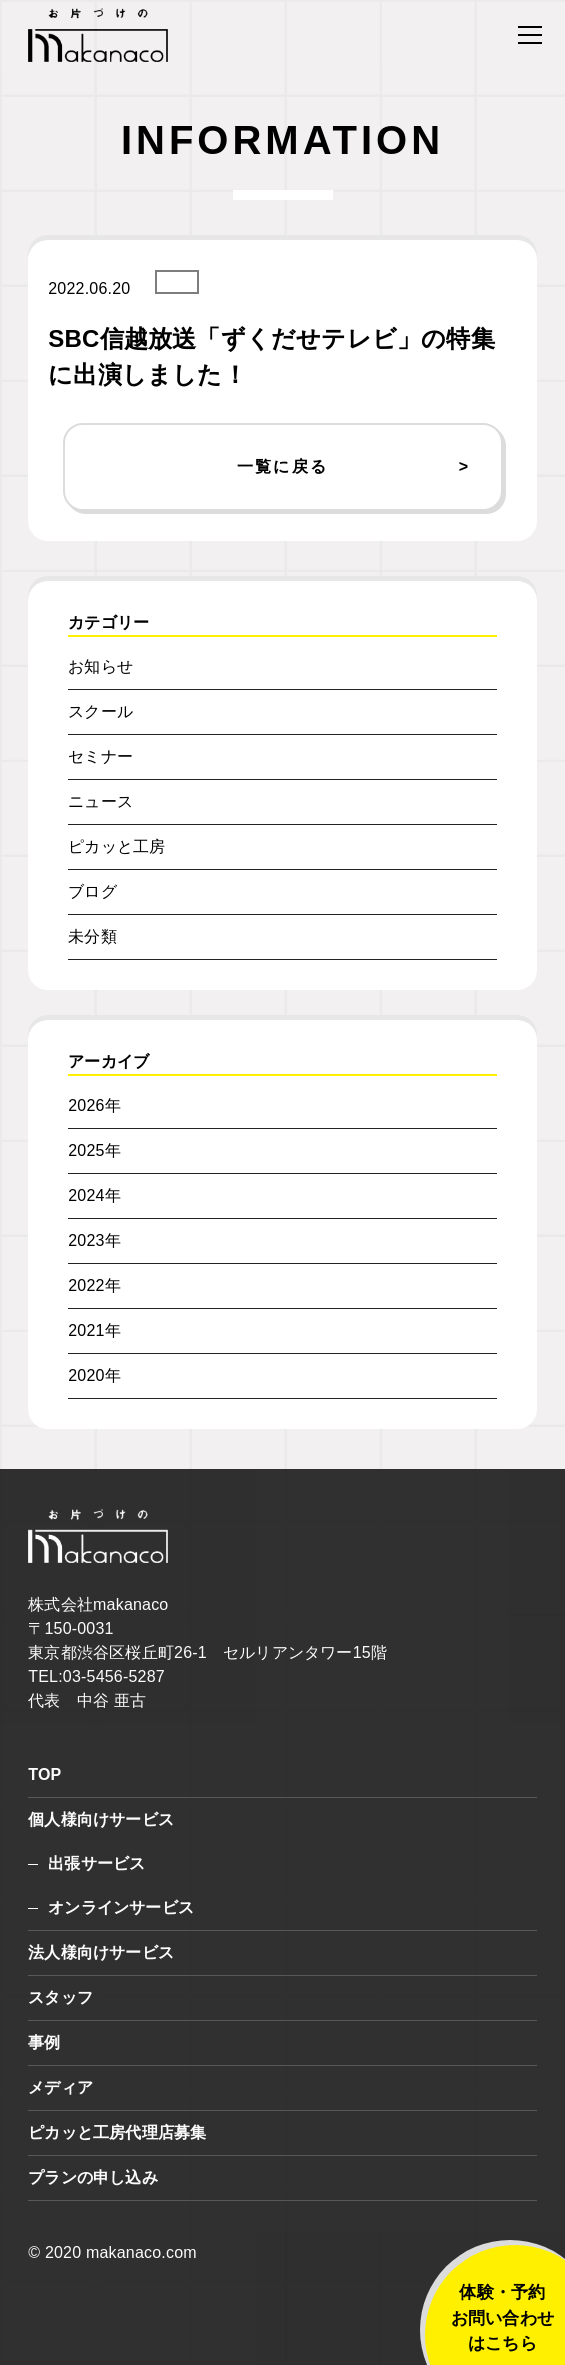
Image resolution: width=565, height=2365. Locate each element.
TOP (44, 1774)
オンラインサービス (121, 1907)
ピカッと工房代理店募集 (117, 2132)
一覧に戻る (283, 466)
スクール (100, 711)
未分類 (92, 936)
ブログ (92, 891)
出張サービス (96, 1863)
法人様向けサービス (101, 1952)
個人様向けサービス (101, 1819)
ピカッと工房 (116, 846)
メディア (60, 2087)
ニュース (100, 801)
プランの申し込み (93, 2177)
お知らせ (100, 666)
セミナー (100, 756)
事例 (44, 2042)
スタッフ (60, 1997)
